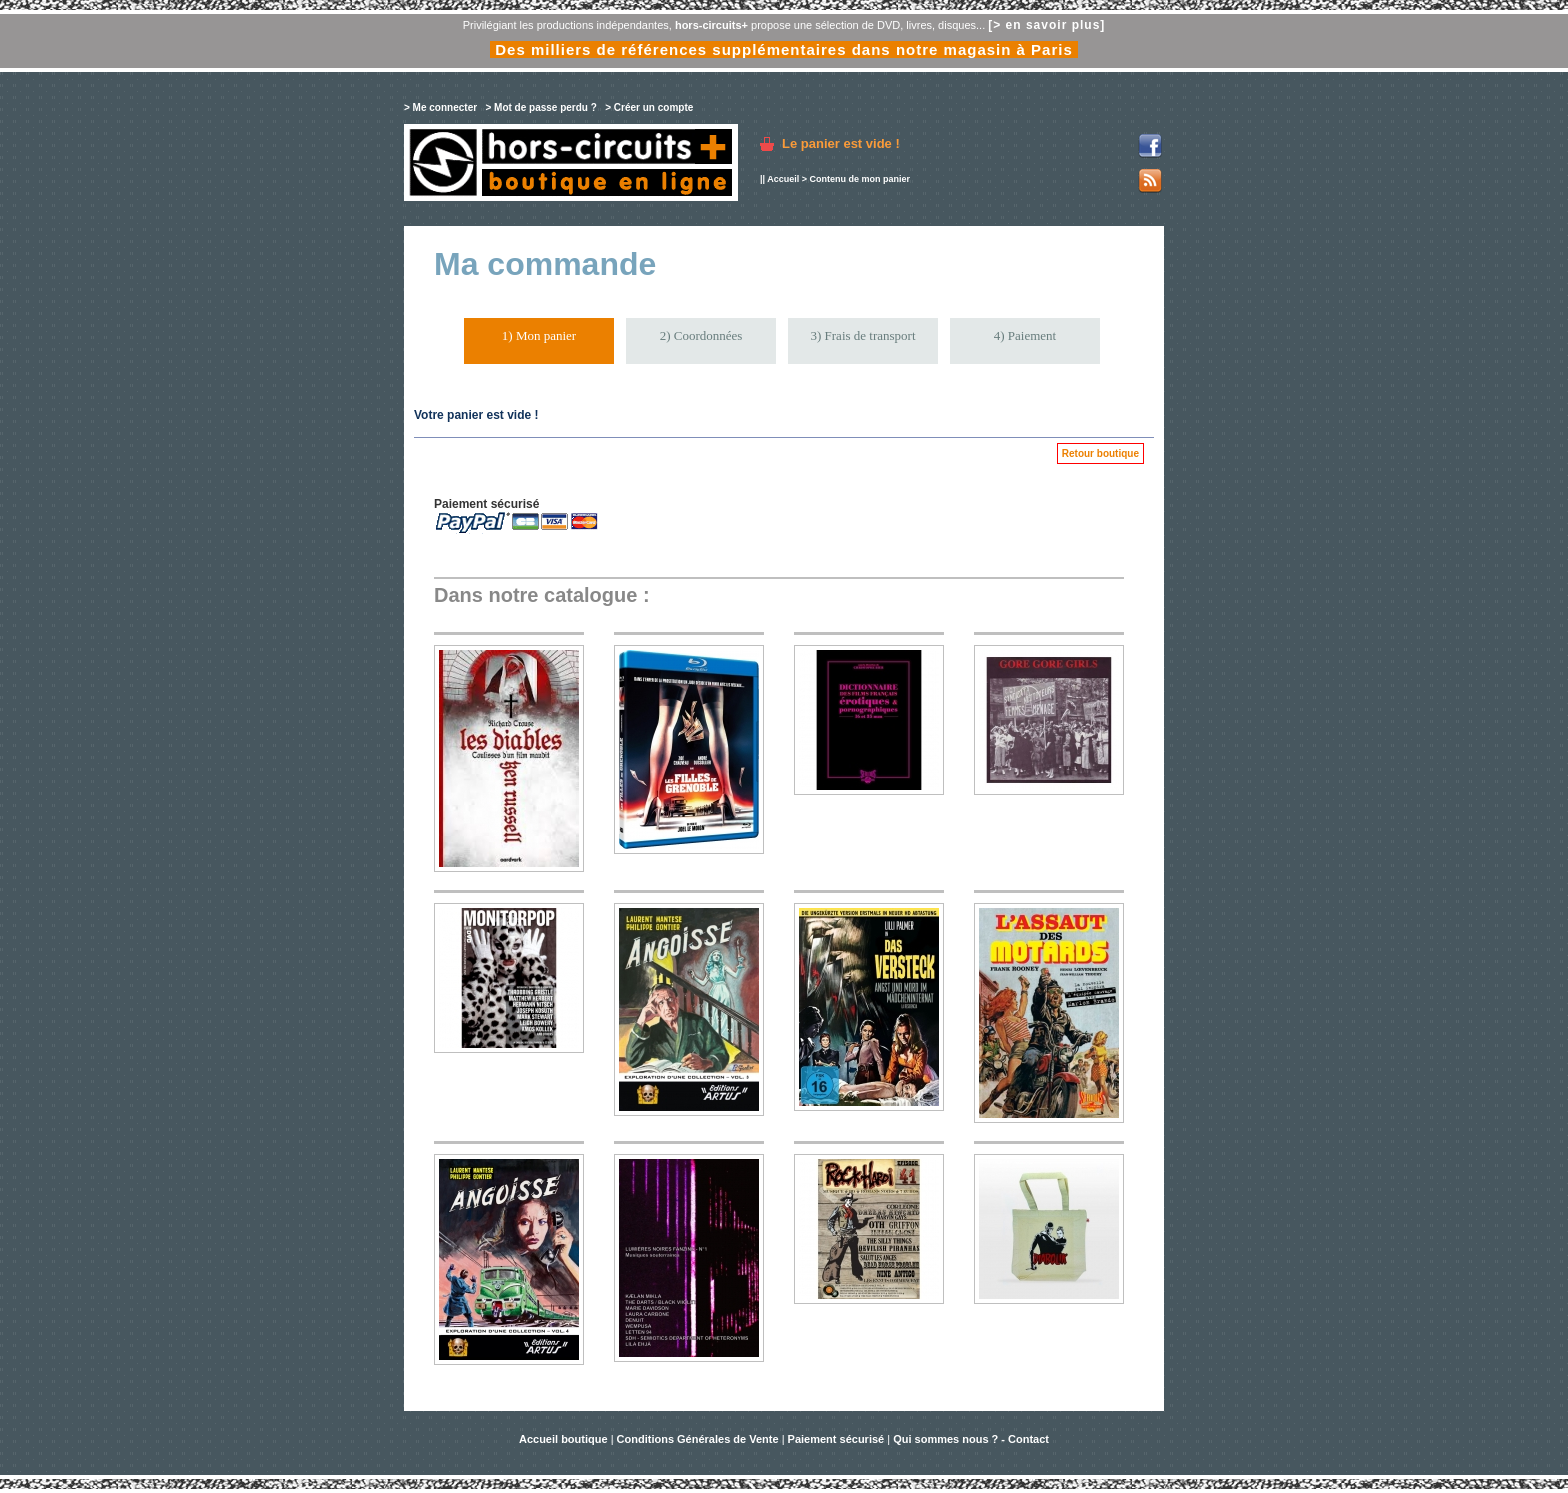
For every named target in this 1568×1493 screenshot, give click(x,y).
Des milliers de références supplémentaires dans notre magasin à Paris (784, 49)
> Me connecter (440, 107)
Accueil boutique (565, 1439)
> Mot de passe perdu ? (540, 107)
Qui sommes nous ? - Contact (971, 1439)
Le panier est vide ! (841, 143)
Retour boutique (1100, 453)
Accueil (783, 179)
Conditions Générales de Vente (698, 1439)
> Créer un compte (649, 107)
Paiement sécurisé (836, 1439)
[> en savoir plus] (1046, 25)
